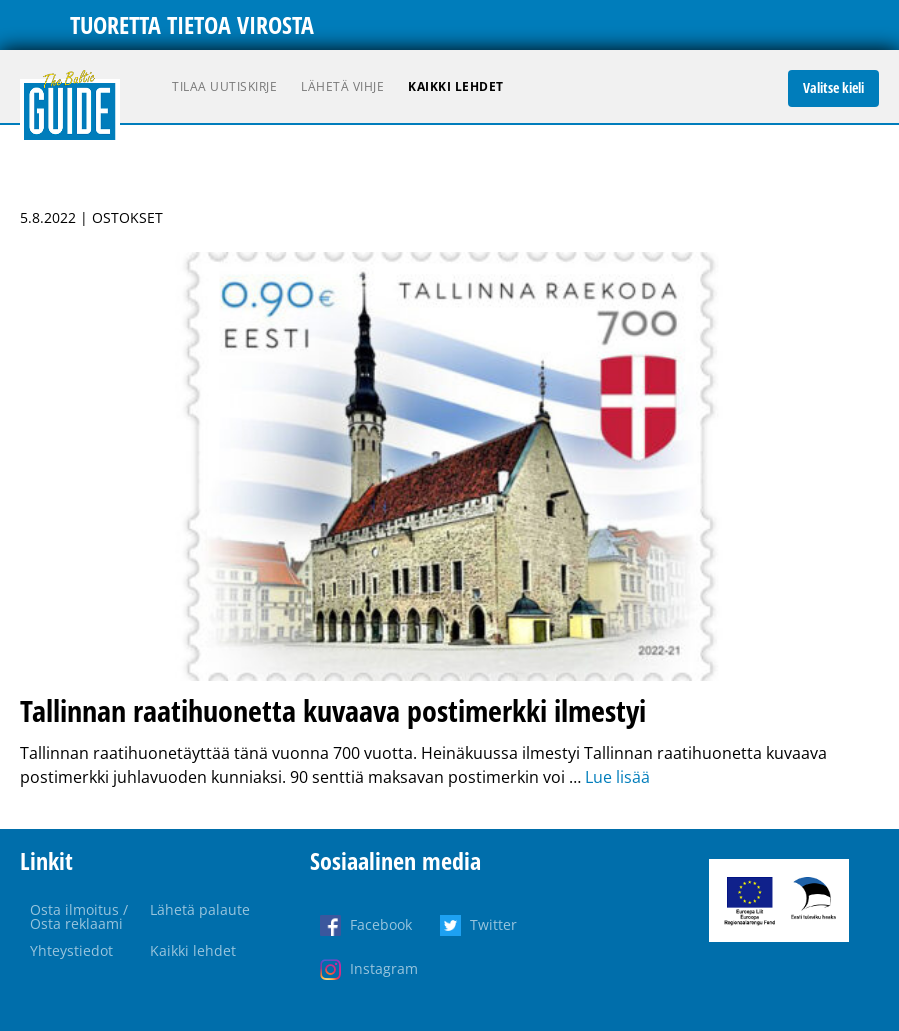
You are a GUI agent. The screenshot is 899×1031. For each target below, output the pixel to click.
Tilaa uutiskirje (224, 86)
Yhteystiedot (71, 950)
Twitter (493, 924)
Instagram (384, 968)
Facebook (381, 924)
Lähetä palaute (200, 909)
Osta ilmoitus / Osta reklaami (79, 916)
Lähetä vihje (342, 86)
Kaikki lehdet (456, 86)
